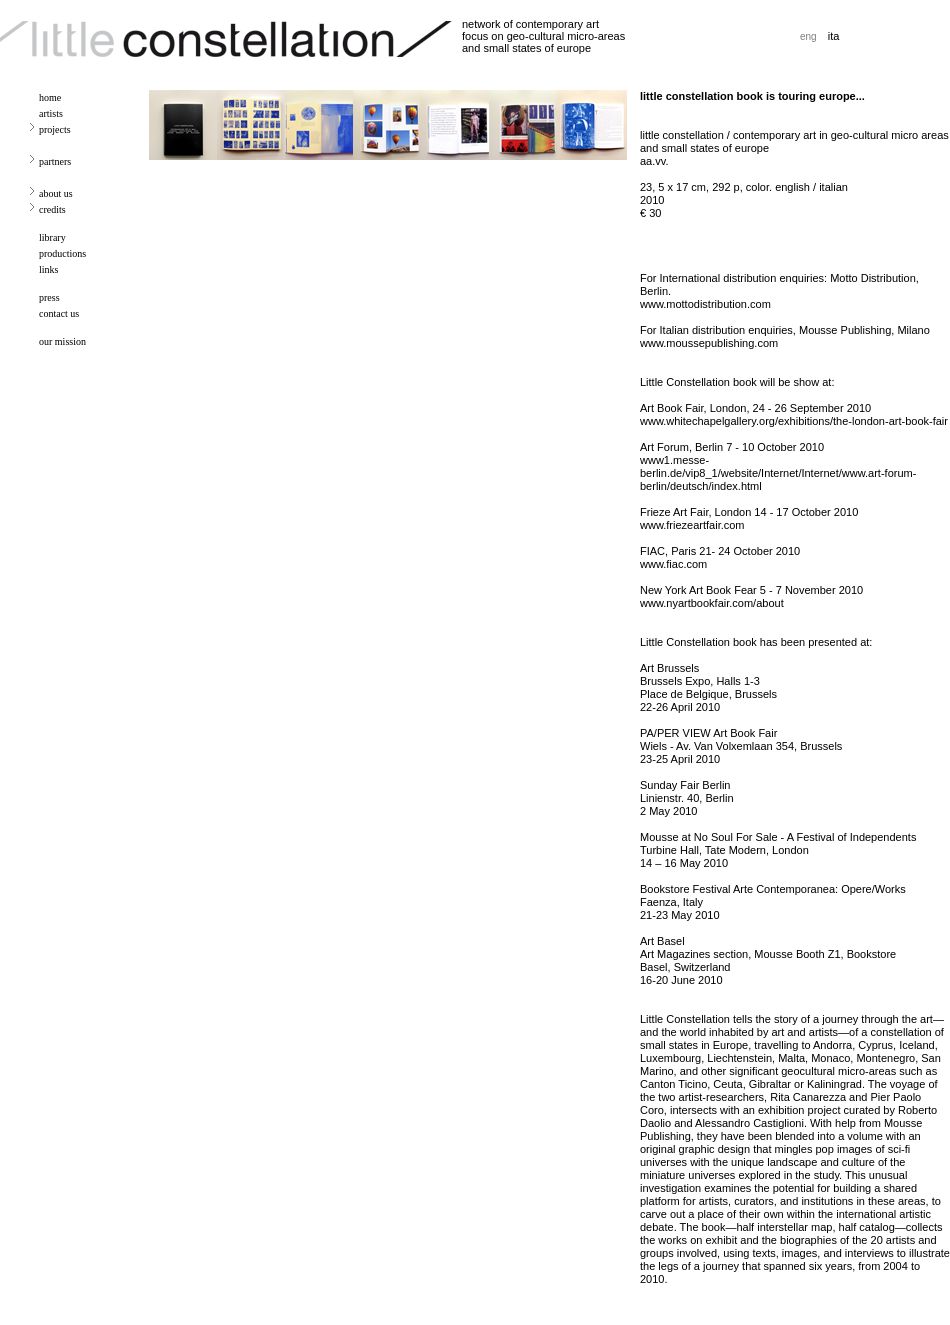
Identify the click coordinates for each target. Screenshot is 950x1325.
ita (834, 36)
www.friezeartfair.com (692, 525)
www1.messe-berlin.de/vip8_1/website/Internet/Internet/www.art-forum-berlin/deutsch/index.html (778, 473)
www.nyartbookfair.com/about (712, 603)
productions (62, 253)
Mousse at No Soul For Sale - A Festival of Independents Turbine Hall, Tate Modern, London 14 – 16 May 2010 (778, 850)
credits (52, 209)
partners (55, 161)
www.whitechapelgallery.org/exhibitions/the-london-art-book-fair (794, 421)
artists (51, 113)
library (52, 237)
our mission (62, 341)
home (50, 97)
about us (56, 193)
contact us (59, 313)
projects (55, 129)
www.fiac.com (673, 564)
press (49, 297)
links (48, 269)
